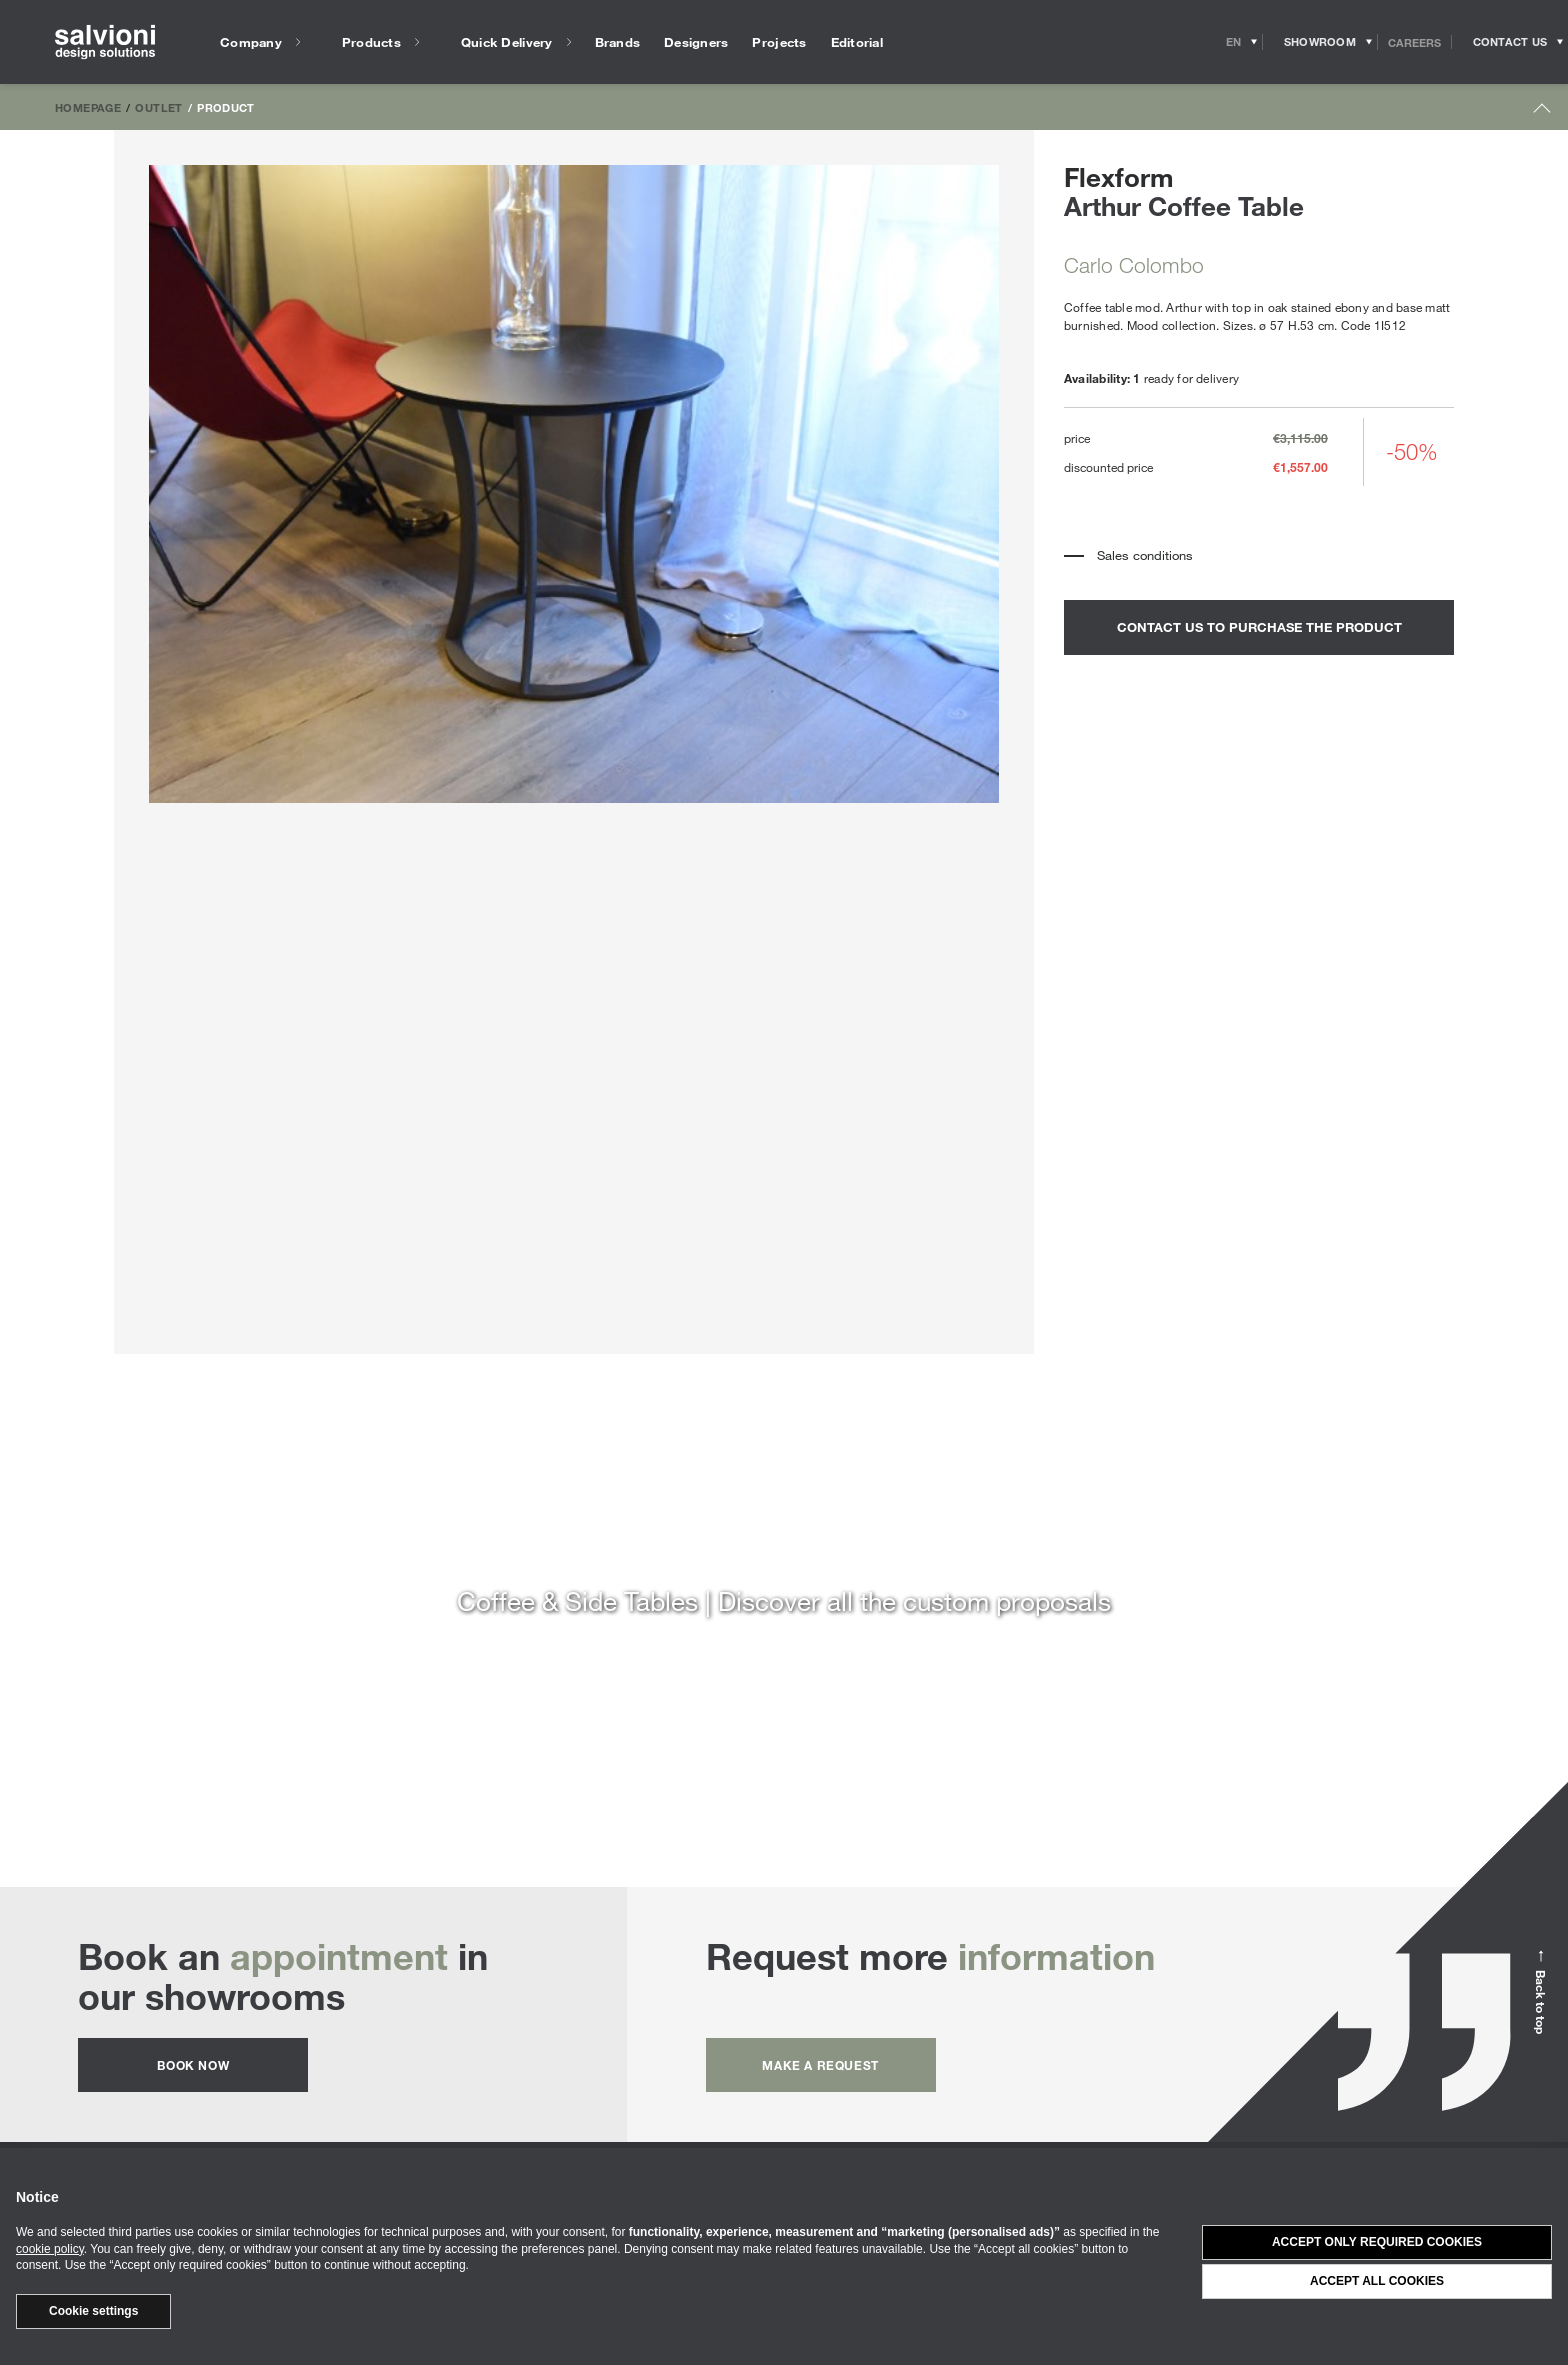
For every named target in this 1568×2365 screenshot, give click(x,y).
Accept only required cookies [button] (1377, 2242)
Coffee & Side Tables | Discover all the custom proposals (784, 1600)
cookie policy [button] (50, 2249)
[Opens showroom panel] (1320, 42)
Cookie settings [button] (93, 2311)
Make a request (820, 2065)
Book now (193, 2065)
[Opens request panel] (1510, 42)
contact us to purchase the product (1259, 627)
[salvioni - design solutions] (105, 42)
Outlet (158, 107)
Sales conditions (1145, 555)
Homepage (88, 107)
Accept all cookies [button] (1377, 2281)
